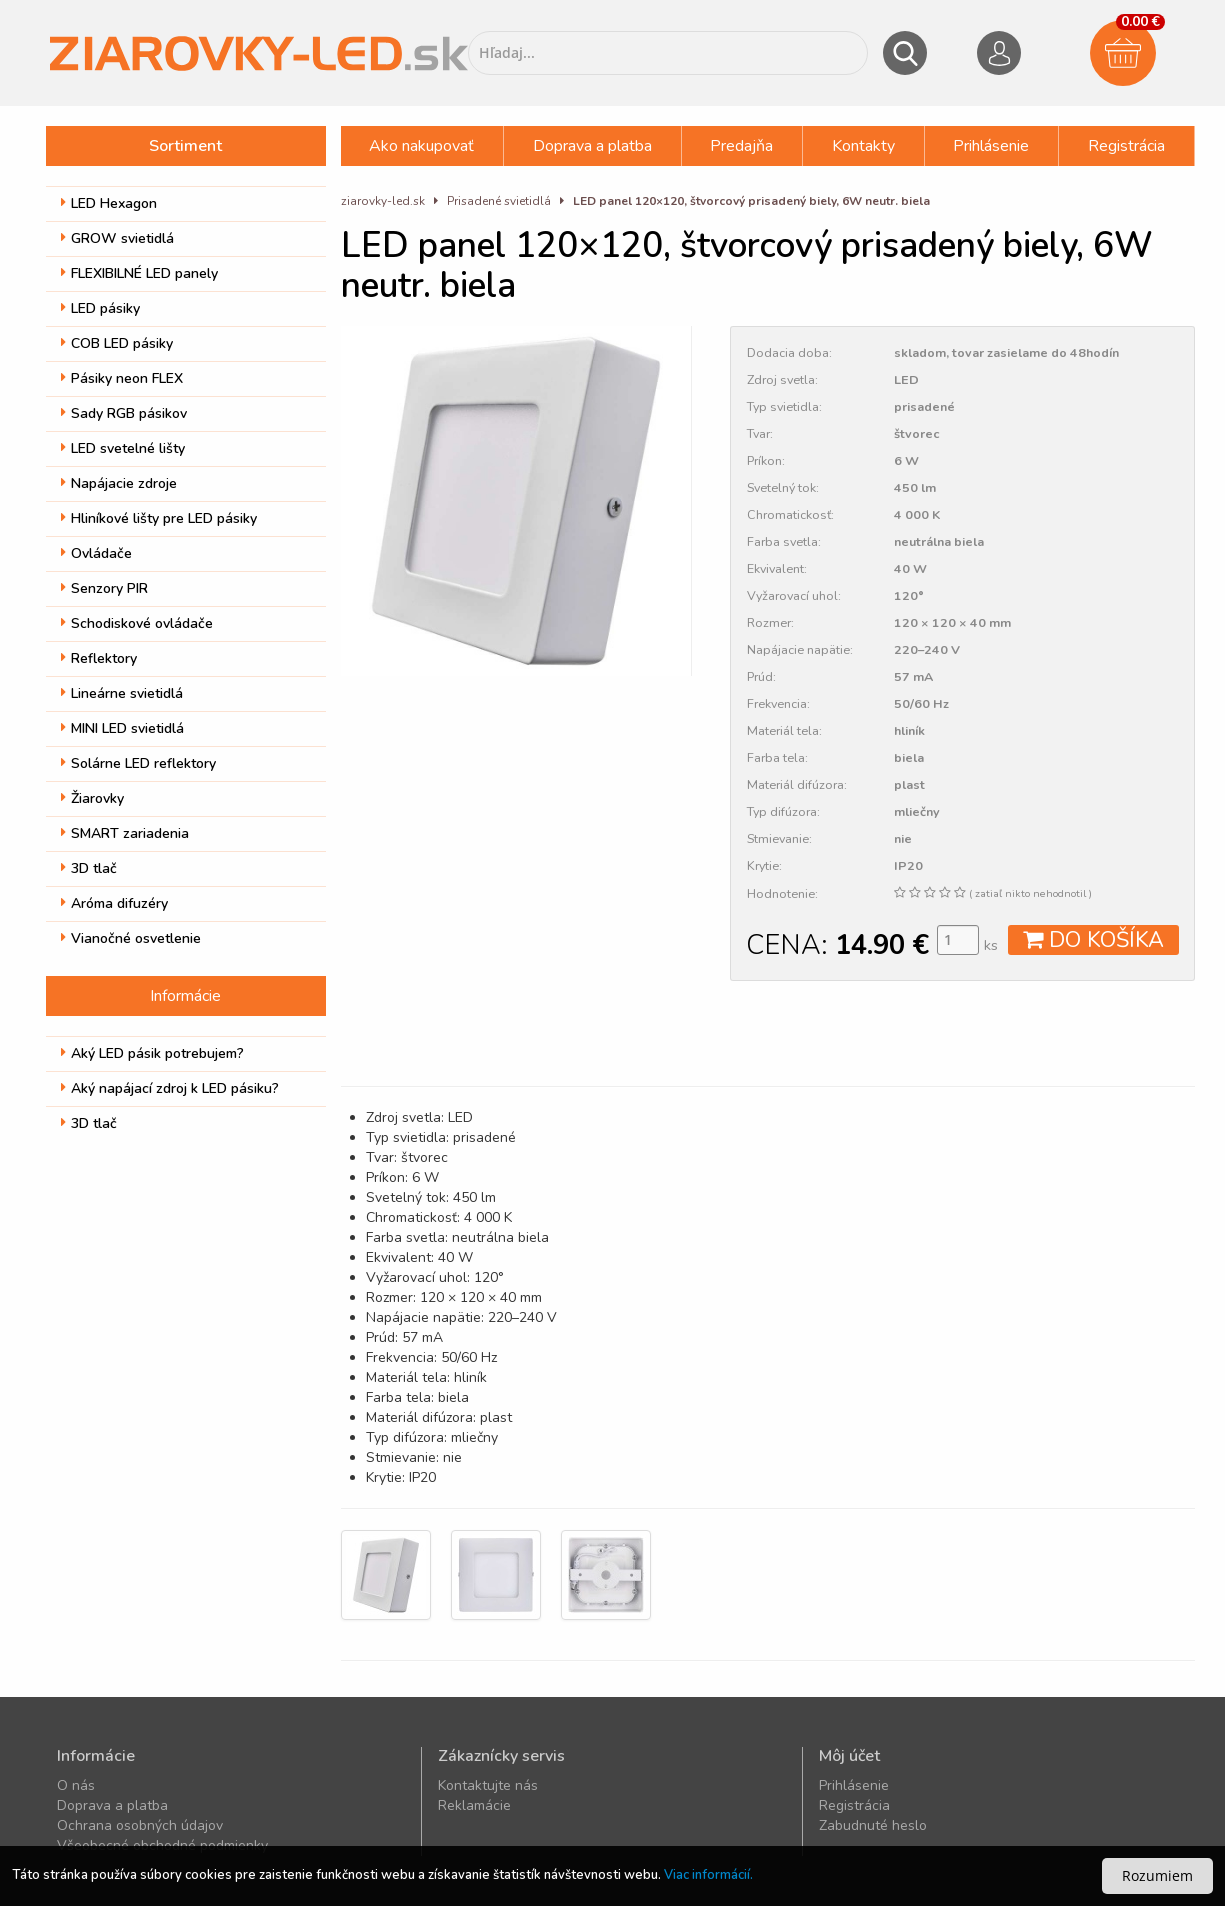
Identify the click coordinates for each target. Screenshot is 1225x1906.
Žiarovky (92, 798)
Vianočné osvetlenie (131, 938)
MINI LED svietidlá (122, 728)
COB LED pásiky (117, 343)
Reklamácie (474, 1805)
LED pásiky (100, 308)
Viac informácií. (708, 1875)
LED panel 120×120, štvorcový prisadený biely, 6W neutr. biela (751, 201)
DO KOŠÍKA (1093, 940)
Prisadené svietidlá (499, 201)
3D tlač (89, 868)
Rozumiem (1157, 1875)
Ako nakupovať (421, 146)
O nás (76, 1785)
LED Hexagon (109, 203)
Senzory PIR (104, 588)
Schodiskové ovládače (137, 623)
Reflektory (99, 658)
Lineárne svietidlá (122, 693)
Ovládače (96, 553)
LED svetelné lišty (123, 448)
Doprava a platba (592, 146)
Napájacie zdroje (119, 483)
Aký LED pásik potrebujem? (152, 1053)
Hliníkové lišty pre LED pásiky (159, 518)
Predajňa (741, 146)
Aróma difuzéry (114, 903)
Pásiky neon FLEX (122, 378)
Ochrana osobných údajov (140, 1825)
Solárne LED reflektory (138, 763)
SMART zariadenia (125, 833)
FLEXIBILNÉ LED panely (139, 273)
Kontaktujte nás (488, 1785)
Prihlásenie (991, 146)
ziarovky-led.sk (383, 201)
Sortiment (185, 146)
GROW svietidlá (117, 238)
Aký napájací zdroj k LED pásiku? (170, 1088)
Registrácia (1126, 146)
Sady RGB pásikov (124, 413)
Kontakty (863, 146)
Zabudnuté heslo (873, 1825)
